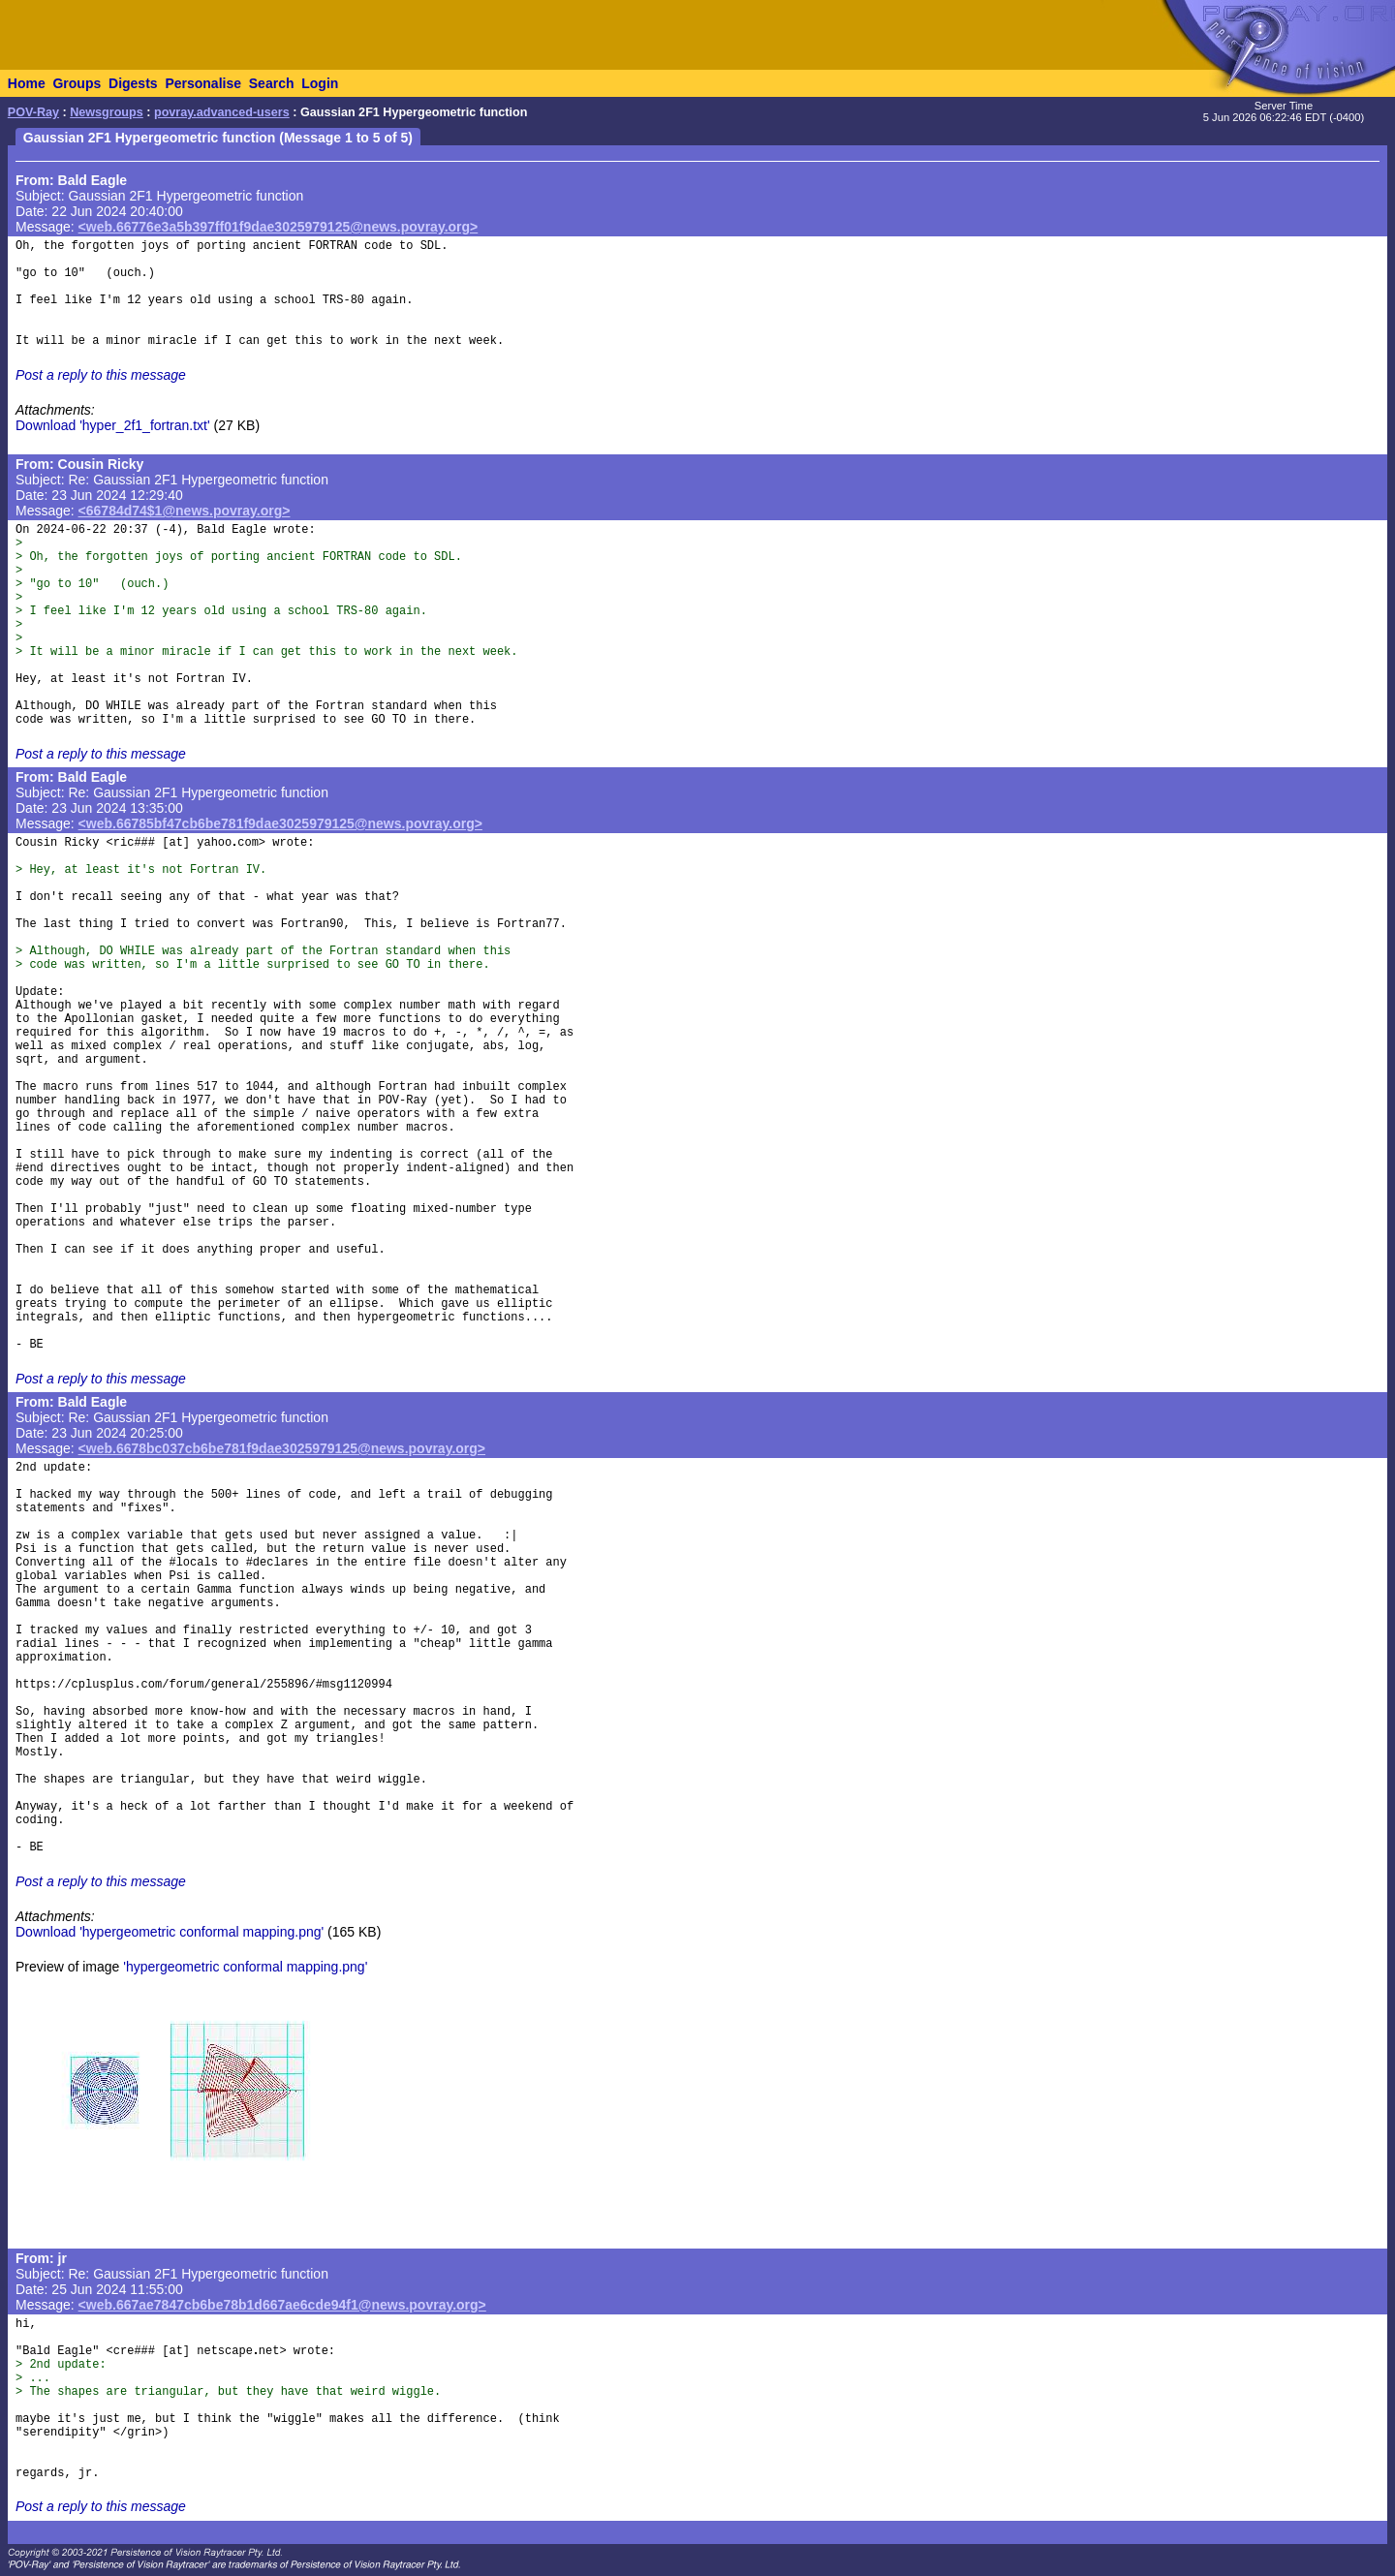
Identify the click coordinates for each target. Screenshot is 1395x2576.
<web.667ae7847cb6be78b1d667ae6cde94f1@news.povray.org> (282, 2304)
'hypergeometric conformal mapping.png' (245, 1966)
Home (27, 83)
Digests (133, 83)
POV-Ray (33, 112)
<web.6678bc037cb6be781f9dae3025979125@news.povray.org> (281, 1448)
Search (271, 83)
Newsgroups (106, 112)
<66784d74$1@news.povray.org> (184, 510)
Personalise (203, 83)
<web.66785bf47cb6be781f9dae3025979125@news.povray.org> (280, 823)
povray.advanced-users (222, 112)
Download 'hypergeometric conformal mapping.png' (170, 1932)
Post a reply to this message (101, 375)
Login (319, 83)
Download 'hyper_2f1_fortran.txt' (113, 425)
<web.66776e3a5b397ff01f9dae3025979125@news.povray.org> (278, 226)
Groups (76, 83)
